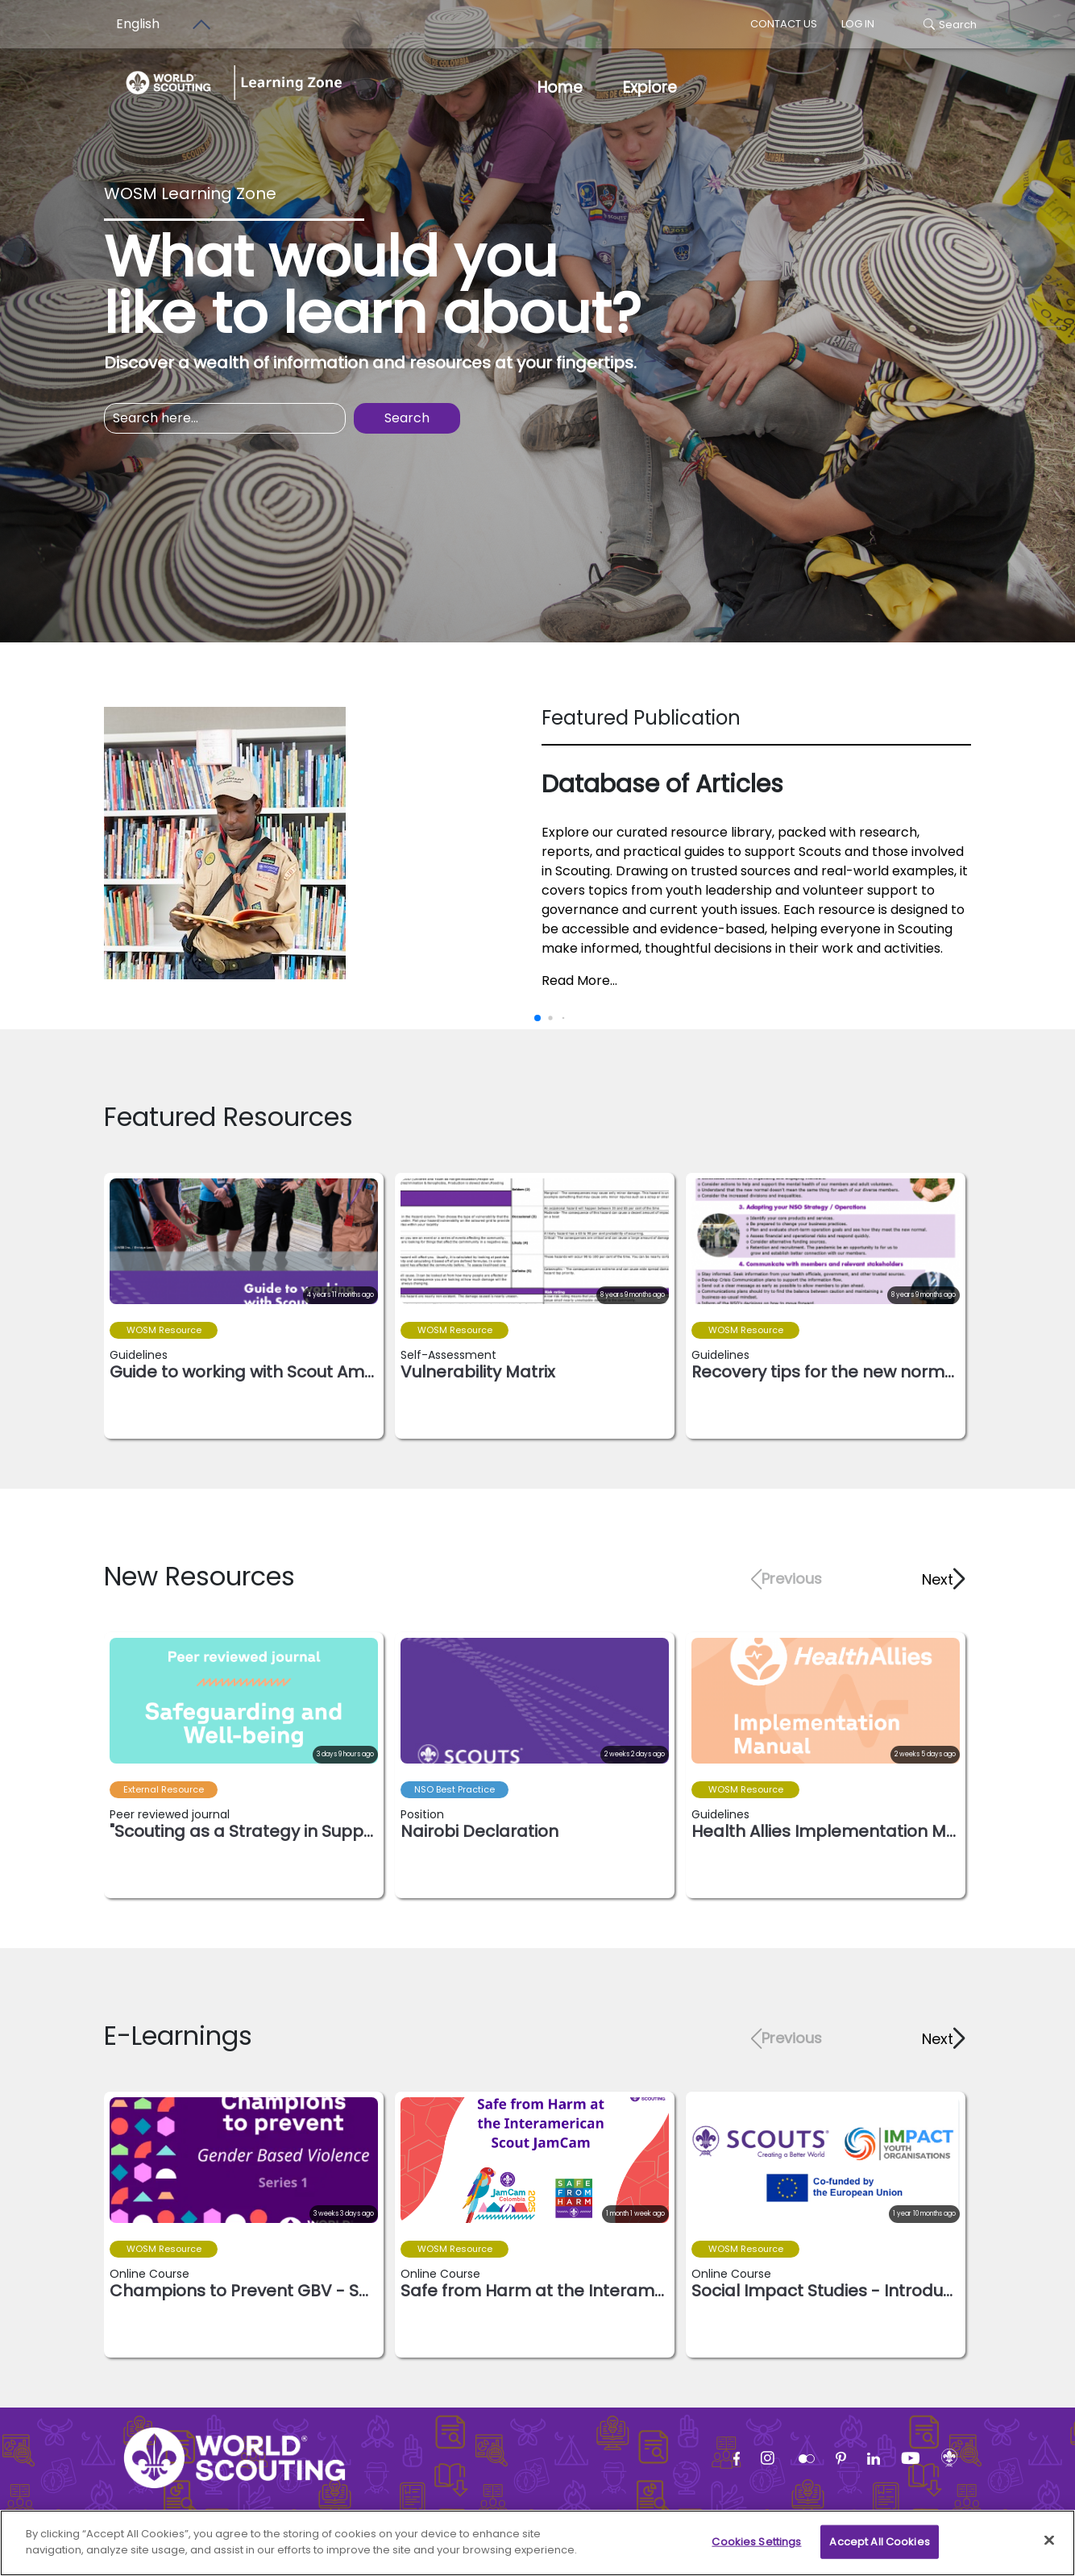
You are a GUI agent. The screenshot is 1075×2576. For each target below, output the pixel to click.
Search (950, 24)
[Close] (1049, 2549)
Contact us (783, 23)
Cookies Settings (756, 2550)
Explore (650, 87)
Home (560, 87)
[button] (942, 1579)
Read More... (579, 980)
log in (857, 23)
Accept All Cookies (879, 2550)
